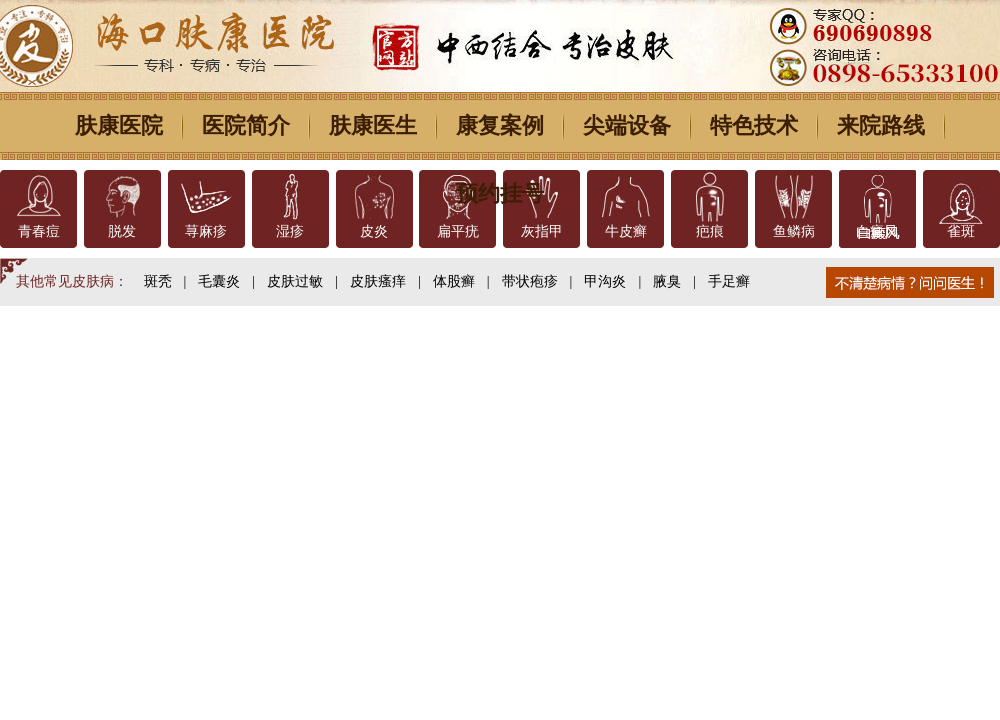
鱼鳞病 (794, 231)
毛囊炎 (219, 281)
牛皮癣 (626, 231)
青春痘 (39, 231)
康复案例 (500, 125)
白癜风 (877, 231)
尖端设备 (627, 125)
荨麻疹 (206, 231)
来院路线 (881, 125)
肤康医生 (373, 125)
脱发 (122, 231)
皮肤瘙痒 (378, 281)
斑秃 (158, 281)
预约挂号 (500, 193)
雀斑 (961, 231)
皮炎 (374, 231)
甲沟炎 (605, 281)
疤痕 (710, 231)
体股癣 (454, 281)
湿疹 (290, 231)
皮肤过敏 (295, 281)
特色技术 (754, 125)
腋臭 (667, 281)
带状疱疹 (530, 281)
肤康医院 (119, 125)
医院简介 (246, 125)
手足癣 (729, 281)
